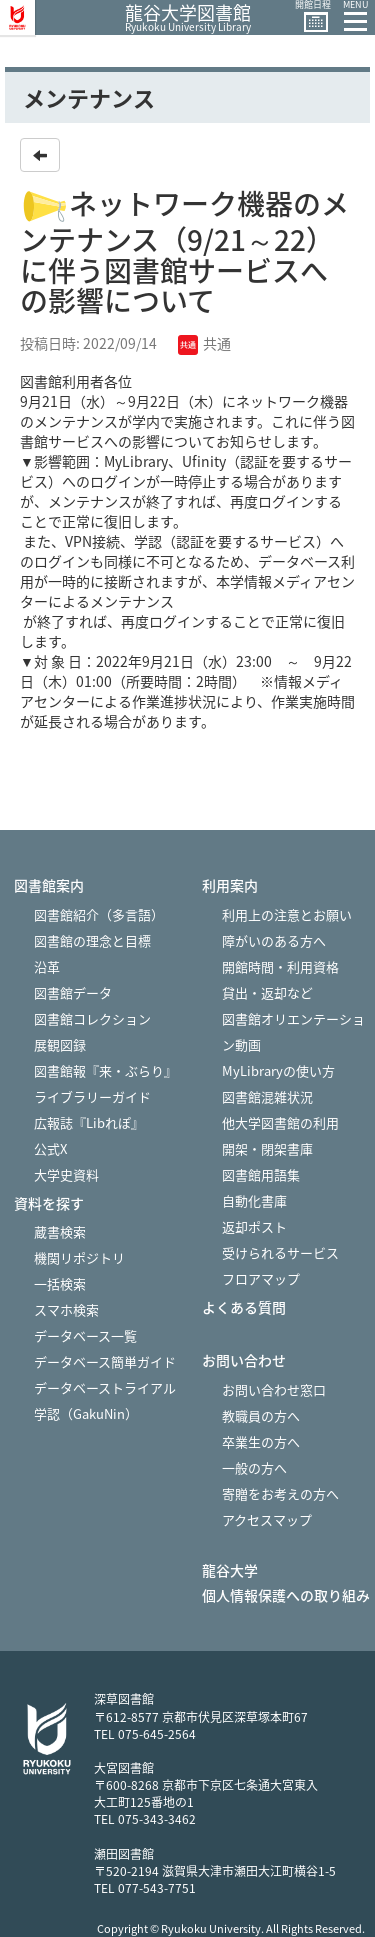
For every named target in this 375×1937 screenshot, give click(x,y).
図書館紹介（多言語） (99, 914)
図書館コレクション (92, 1018)
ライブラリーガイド (92, 1096)
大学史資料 (66, 1174)
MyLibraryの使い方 (278, 1070)
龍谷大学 (230, 1570)
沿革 (47, 966)
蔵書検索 (60, 1231)
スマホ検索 (66, 1309)
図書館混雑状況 (267, 1096)
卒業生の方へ (261, 1441)
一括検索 (60, 1283)
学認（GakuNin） (86, 1413)
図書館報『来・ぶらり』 (105, 1070)
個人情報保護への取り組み (286, 1595)
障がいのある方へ (274, 940)
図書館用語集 (261, 1174)
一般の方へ (254, 1467)
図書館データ (73, 992)
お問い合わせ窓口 (274, 1389)
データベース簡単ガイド (105, 1361)
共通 (204, 343)
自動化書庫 (254, 1200)
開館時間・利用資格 (280, 966)
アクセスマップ (267, 1519)
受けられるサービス (280, 1252)
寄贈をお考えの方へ (280, 1493)
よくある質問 (244, 1307)
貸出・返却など (267, 992)
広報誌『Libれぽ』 (89, 1122)
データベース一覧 (85, 1335)
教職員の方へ (261, 1415)
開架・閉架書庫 (267, 1148)
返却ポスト (254, 1226)
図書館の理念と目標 (92, 940)
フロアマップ (261, 1278)
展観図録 (60, 1044)
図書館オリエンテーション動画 (293, 1031)
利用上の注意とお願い (287, 914)
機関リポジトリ (79, 1257)
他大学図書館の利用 (280, 1122)
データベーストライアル (105, 1387)
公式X (50, 1148)
